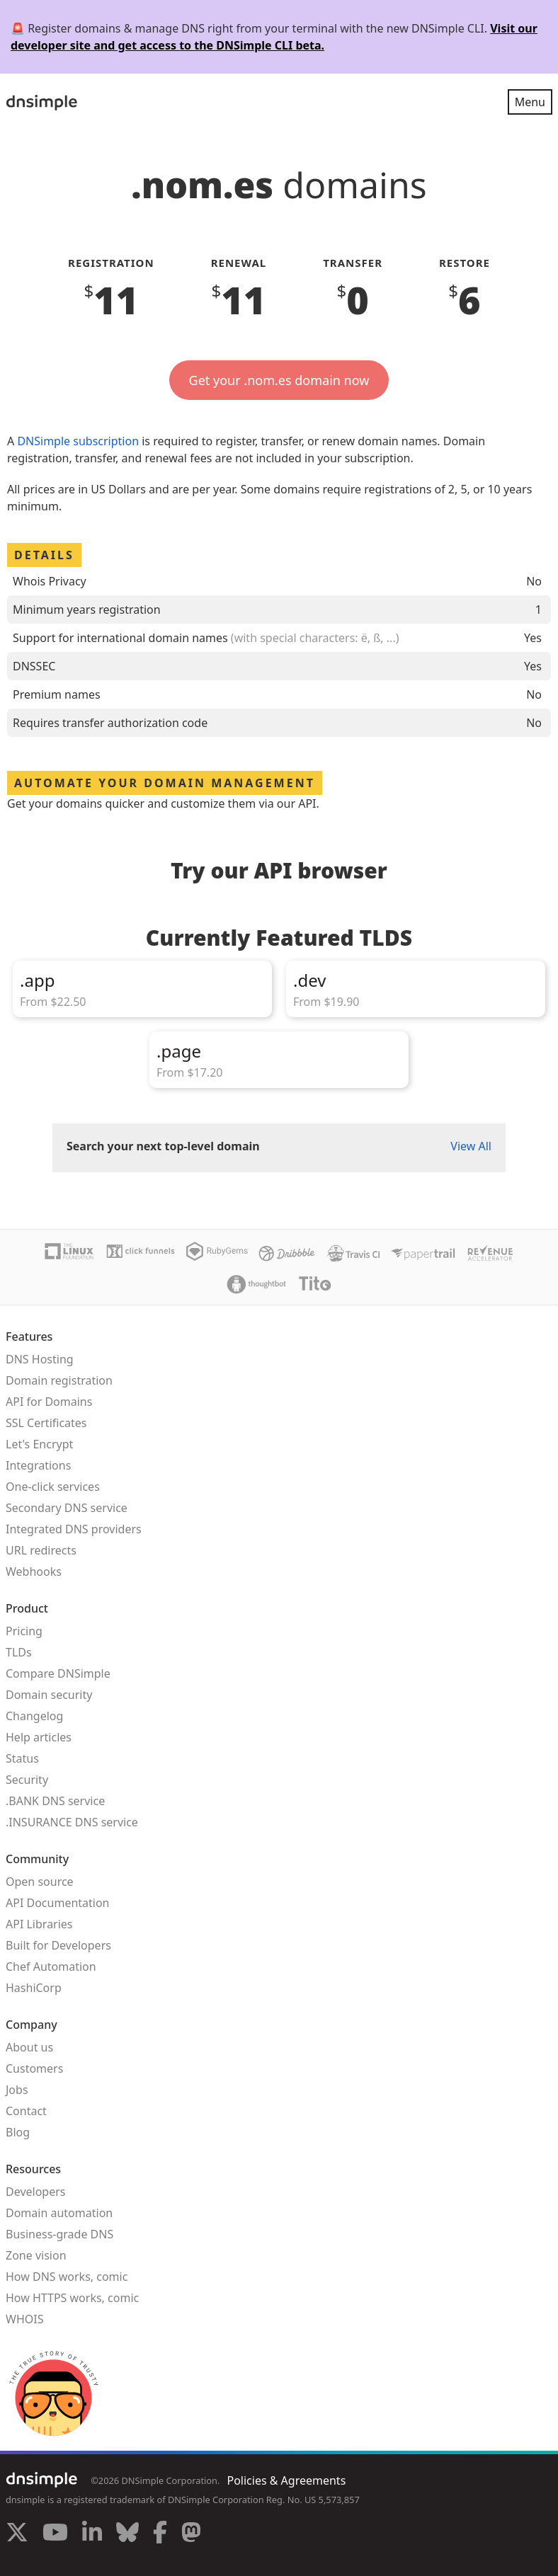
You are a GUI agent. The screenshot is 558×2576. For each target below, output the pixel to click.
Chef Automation (51, 1966)
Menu (530, 102)
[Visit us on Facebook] (160, 2534)
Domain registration (59, 1380)
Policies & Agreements (286, 2480)
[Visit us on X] (17, 2534)
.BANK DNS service (55, 1801)
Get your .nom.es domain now (279, 380)
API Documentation (58, 1903)
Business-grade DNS (59, 2234)
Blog (18, 2132)
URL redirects (41, 1550)
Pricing (24, 1631)
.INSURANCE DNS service (72, 1822)
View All (470, 1146)
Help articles (39, 1737)
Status (22, 1758)
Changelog (34, 1716)
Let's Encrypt (39, 1444)
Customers (34, 2068)
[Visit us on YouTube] (55, 2534)
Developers (35, 2191)
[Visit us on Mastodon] (191, 2534)
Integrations (38, 1465)
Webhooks (34, 1571)
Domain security (49, 1694)
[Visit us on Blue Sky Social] (127, 2534)
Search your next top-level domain (163, 1146)
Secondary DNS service (66, 1508)
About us (29, 2047)
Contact (26, 2111)
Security (27, 1779)
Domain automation (59, 2213)
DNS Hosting (40, 1359)
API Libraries (39, 1924)
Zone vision (36, 2255)
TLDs (19, 1652)
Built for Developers (58, 1945)
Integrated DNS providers (74, 1529)
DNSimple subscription (78, 441)
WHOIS (24, 2319)
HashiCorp (34, 1988)
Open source (40, 1881)
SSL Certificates (46, 1423)
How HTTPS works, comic (72, 2298)
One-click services (53, 1486)
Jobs (17, 2089)
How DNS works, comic (66, 2276)
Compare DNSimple (58, 1673)
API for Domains (49, 1401)
